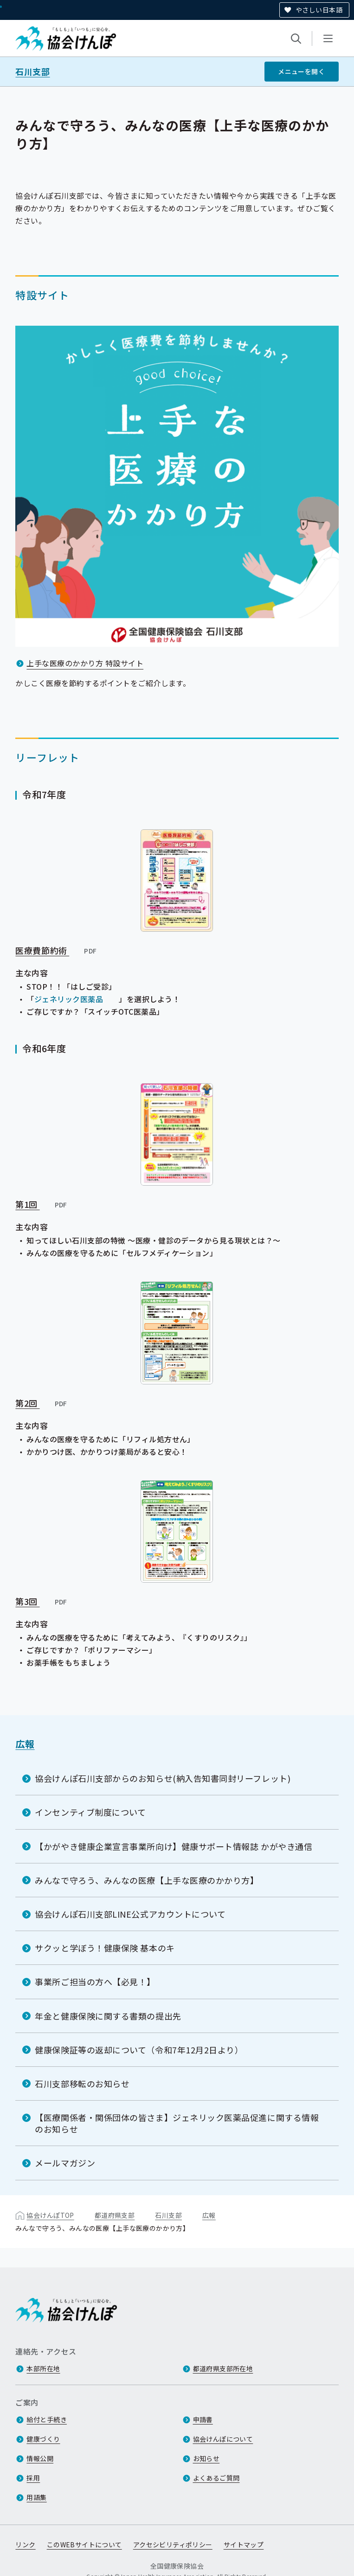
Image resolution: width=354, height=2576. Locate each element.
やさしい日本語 (319, 9)
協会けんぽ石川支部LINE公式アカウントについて (130, 1914)
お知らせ (206, 2458)
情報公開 (39, 2458)
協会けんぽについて (223, 2439)
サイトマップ (244, 2545)
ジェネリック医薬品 (68, 998)
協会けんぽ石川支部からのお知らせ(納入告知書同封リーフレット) (162, 1778)
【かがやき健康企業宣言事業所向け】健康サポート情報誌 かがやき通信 (173, 1846)
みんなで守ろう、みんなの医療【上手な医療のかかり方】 (146, 1880)
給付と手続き (46, 2419)
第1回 (41, 1204)
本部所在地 (43, 2369)
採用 (33, 2478)
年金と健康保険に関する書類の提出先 (108, 2015)
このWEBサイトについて (84, 2545)
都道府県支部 (115, 2215)
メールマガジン (65, 2163)
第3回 (41, 1601)
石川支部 (32, 71)
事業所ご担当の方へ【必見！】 (95, 1982)
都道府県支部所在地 (223, 2369)
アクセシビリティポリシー (172, 2545)
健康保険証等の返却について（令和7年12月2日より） (139, 2050)
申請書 (203, 2419)
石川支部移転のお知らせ (82, 2083)
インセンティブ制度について (90, 1812)
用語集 (36, 2497)
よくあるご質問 (216, 2478)
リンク (25, 2545)
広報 (24, 1743)
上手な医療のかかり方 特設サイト (84, 663)
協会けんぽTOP (50, 2215)
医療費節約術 (56, 950)
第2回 (41, 1403)
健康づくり (43, 2439)
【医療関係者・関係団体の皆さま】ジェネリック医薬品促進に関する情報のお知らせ (177, 2123)
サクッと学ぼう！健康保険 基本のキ (104, 1948)
